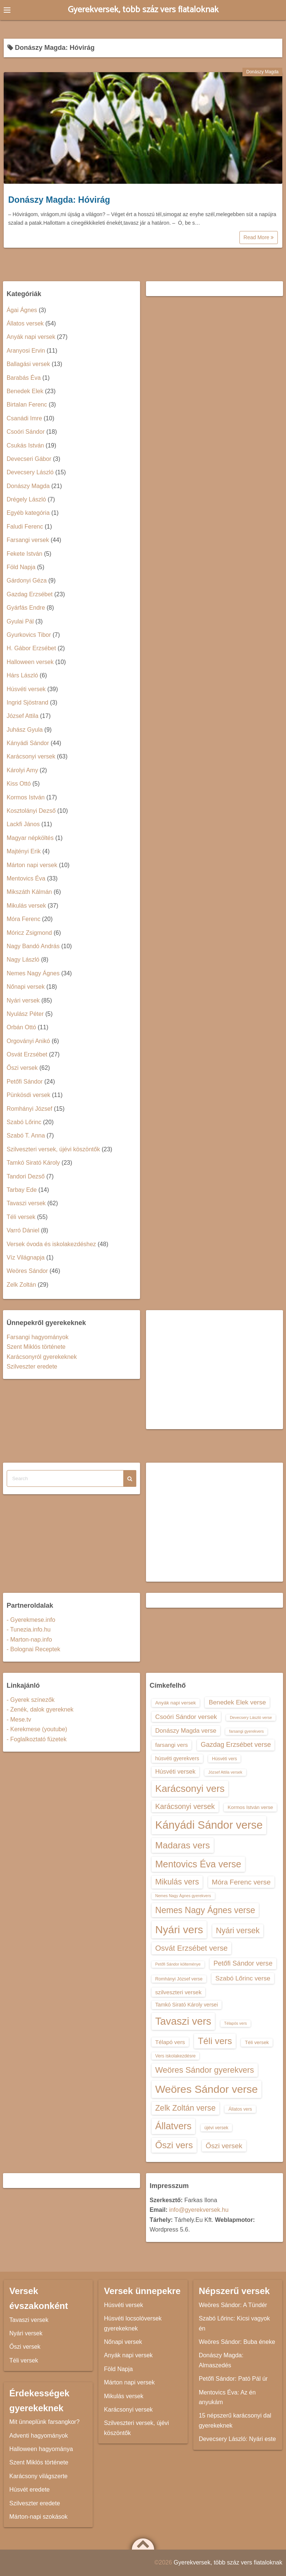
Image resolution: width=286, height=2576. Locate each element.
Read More (259, 237)
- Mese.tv (19, 1719)
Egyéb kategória (28, 513)
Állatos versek (25, 323)
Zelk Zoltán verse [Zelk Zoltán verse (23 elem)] (185, 2108)
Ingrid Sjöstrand (27, 702)
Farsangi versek (28, 540)
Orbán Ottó (21, 1027)
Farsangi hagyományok (38, 1337)
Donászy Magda (262, 71)
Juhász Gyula (25, 729)
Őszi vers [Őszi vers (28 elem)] (174, 2145)
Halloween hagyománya (41, 2449)
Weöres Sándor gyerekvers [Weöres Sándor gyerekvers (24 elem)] (204, 2070)
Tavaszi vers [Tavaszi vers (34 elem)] (183, 2021)
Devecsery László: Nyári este (237, 2439)
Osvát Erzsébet (27, 1054)
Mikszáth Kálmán (29, 892)
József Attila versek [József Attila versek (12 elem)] (225, 1772)
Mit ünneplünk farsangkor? (44, 2422)
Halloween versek (30, 662)
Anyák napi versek (31, 337)
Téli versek (21, 1217)
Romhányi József (30, 1109)
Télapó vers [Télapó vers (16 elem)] (170, 2042)
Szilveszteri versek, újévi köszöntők (53, 1149)
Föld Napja (21, 567)
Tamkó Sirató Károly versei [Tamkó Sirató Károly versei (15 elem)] (186, 2005)
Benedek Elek (25, 391)
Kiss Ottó (19, 783)
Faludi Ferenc (25, 526)
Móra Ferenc (24, 919)
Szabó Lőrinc (24, 1122)
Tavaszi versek (26, 1203)
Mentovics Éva (26, 878)
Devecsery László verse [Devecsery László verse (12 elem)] (251, 1717)
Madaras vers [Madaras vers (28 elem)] (182, 1845)
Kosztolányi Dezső (31, 811)
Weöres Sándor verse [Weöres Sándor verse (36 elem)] (206, 2089)
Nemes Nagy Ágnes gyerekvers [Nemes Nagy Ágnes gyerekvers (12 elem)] (183, 1895)
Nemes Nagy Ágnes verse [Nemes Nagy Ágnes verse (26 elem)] (205, 1910)
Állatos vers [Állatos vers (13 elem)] (240, 2109)
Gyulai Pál (20, 621)
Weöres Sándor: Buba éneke (237, 2342)
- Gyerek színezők (31, 1700)
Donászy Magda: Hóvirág (59, 200)
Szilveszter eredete (32, 1366)
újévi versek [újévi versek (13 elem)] (216, 2127)
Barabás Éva (24, 378)
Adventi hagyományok (38, 2435)
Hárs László (22, 675)
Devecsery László (30, 472)
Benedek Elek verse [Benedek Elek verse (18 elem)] (237, 1702)
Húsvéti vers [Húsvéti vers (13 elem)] (224, 1758)
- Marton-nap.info (29, 1639)
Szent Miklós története (36, 1347)
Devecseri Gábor (29, 459)
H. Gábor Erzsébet (31, 648)
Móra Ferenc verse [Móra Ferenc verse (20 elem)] (241, 1882)
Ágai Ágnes (22, 310)
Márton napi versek (32, 865)
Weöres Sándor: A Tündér (233, 2305)
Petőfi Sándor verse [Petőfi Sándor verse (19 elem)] (243, 1963)
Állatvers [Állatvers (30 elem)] (173, 2126)
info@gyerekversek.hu (198, 2210)
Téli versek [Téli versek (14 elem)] (257, 2042)
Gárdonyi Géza (27, 580)
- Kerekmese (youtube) (37, 1729)
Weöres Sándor (27, 1271)
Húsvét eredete (29, 2489)
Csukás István (25, 445)
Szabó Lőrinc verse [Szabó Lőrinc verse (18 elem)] (242, 1978)
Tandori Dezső (26, 1176)
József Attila (22, 716)
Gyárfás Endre (26, 607)
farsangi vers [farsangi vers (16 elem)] (171, 1745)
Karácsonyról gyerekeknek (42, 1357)
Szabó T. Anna (26, 1135)
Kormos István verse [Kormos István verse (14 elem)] (250, 1807)
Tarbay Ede (22, 1190)
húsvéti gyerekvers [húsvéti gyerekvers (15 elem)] (177, 1758)
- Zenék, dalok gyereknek (40, 1709)
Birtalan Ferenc (27, 404)
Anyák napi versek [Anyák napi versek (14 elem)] (175, 1703)
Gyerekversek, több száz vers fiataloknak (143, 10)
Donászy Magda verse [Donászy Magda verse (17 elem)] (185, 1730)
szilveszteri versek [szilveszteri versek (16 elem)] (178, 1992)
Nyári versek (23, 1000)
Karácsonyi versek (31, 756)
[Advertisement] (215, 1370)
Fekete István (24, 554)
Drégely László (26, 499)
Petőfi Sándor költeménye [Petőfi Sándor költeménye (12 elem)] (178, 1964)
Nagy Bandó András (33, 946)
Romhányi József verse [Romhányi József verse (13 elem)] (179, 1979)
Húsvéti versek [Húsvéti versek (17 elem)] (175, 1771)
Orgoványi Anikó (28, 1041)
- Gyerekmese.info (31, 1620)
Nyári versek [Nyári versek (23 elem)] (238, 1930)
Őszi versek (22, 1068)
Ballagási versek (28, 364)
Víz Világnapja (26, 1257)
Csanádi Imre (24, 418)
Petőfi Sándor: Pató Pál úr (233, 2378)
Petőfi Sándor (25, 1081)
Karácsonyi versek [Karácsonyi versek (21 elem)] (185, 1806)
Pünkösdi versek (28, 1095)
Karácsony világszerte (38, 2476)
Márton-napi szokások (38, 2517)
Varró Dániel (23, 1230)
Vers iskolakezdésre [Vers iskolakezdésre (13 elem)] (175, 2056)
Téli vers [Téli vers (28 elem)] (215, 2041)
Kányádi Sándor (28, 743)
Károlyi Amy (22, 770)
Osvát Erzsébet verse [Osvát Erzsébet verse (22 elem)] (191, 1948)
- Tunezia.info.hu (29, 1629)
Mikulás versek (26, 905)
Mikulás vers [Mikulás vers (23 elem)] (177, 1881)
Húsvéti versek (26, 689)
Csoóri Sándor (26, 432)
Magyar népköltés (30, 838)
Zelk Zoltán (21, 1284)
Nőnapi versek (26, 987)
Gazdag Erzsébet (30, 594)
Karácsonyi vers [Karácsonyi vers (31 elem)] (190, 1788)
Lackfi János (23, 824)
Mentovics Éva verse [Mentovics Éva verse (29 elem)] (198, 1864)
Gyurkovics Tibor (29, 635)
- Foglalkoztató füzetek (37, 1739)
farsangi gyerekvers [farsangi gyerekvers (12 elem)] (246, 1731)
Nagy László (23, 959)
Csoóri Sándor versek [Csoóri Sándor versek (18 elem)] (186, 1716)
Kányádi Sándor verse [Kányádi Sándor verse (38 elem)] (209, 1825)
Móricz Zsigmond (29, 933)
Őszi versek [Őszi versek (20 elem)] (224, 2146)
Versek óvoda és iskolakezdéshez (51, 1244)
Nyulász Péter (25, 1014)
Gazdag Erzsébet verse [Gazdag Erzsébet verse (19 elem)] (236, 1744)
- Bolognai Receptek (33, 1649)
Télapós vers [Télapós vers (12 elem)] (235, 2023)
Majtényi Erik (24, 851)
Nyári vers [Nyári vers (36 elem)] (179, 1929)
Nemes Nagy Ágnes (33, 973)
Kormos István (26, 797)
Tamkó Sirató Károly (33, 1162)
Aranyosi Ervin (26, 350)
